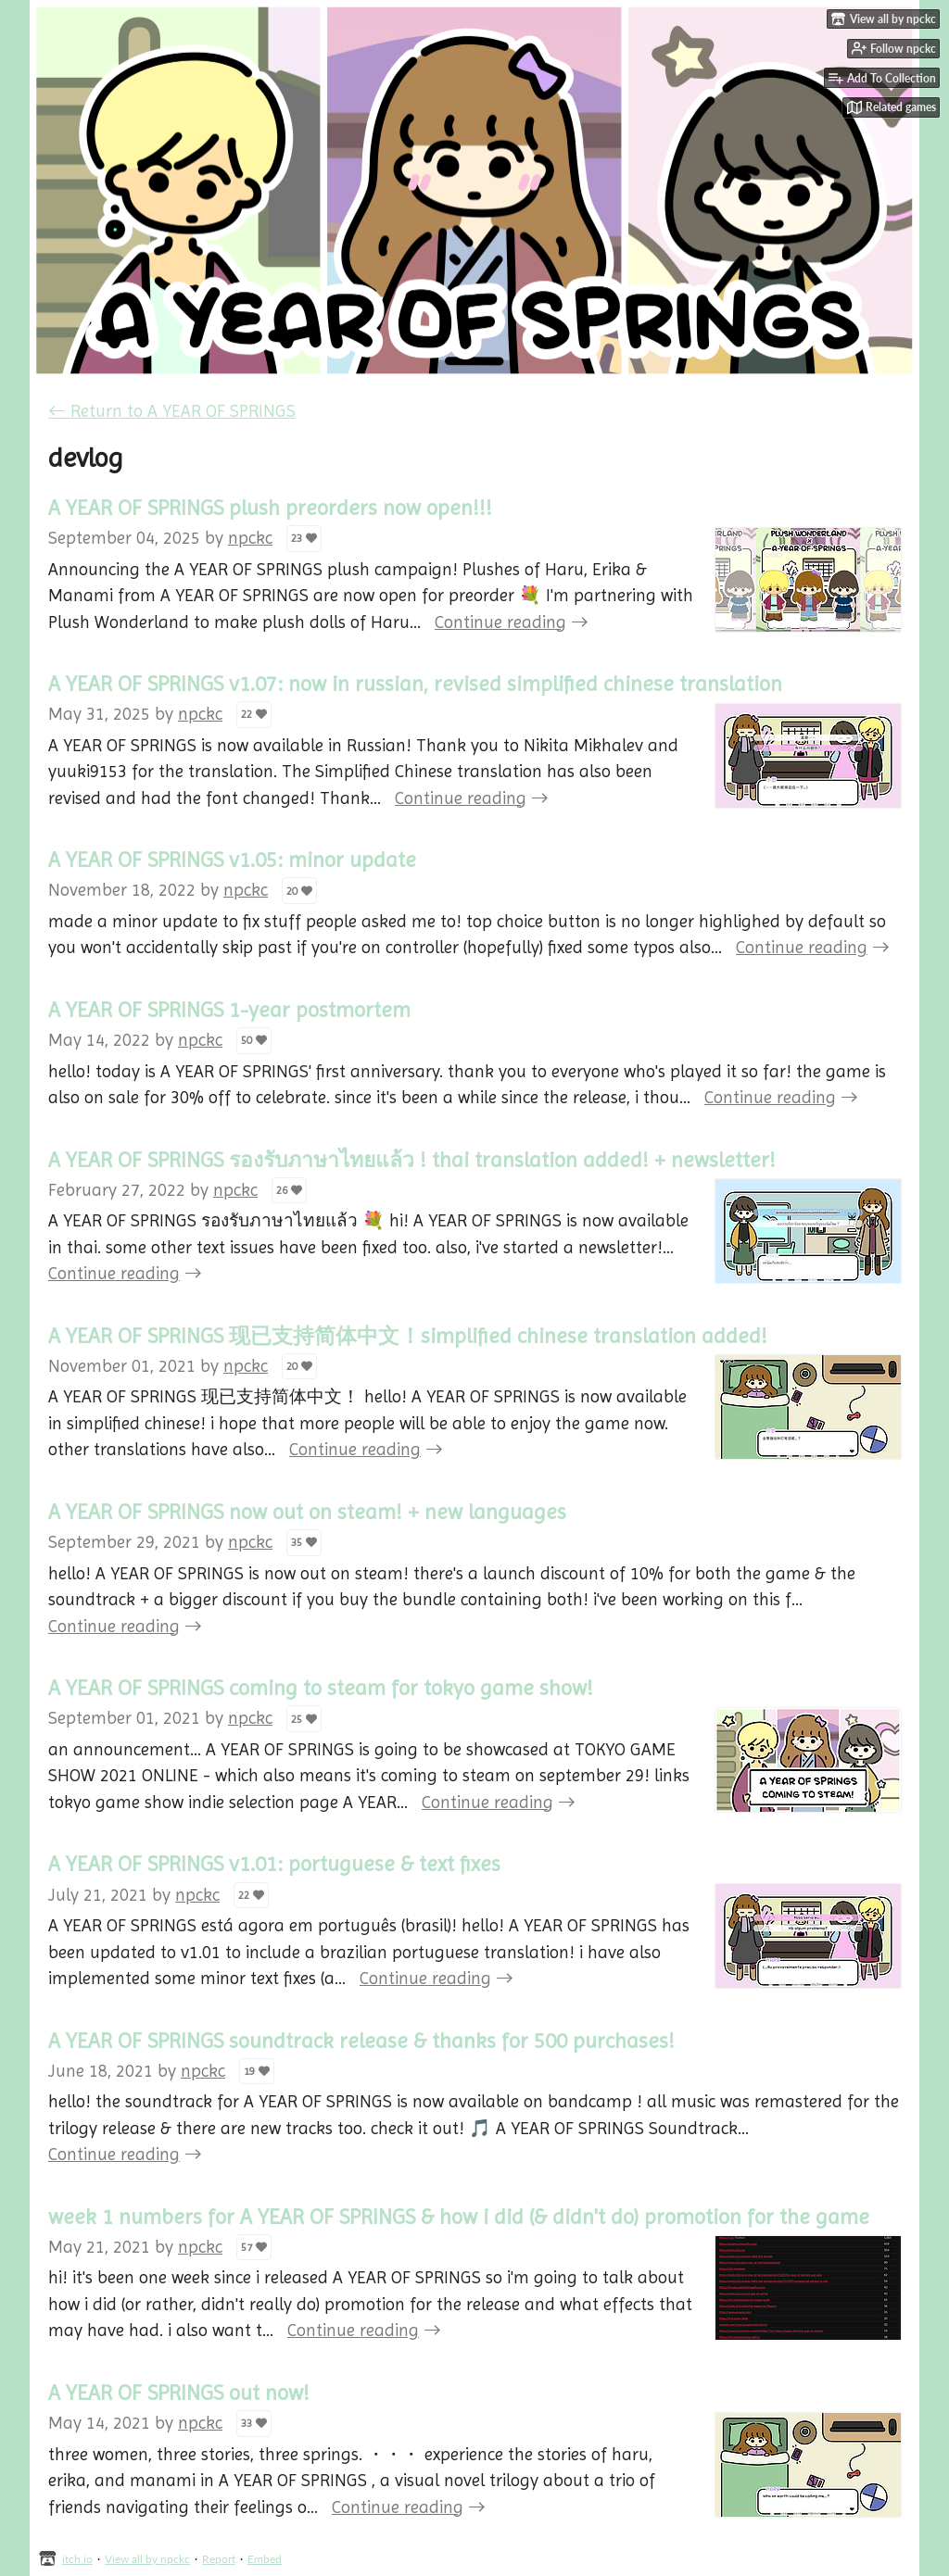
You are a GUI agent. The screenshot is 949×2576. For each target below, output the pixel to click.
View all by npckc (147, 2559)
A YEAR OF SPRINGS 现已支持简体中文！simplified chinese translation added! (407, 1336)
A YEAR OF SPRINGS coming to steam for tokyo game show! (320, 1688)
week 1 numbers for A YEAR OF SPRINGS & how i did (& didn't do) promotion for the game (458, 2217)
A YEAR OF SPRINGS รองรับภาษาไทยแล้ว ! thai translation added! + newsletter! (412, 1160)
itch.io (77, 2559)
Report (218, 2559)
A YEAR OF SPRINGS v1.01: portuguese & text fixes (274, 1864)
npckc (250, 538)
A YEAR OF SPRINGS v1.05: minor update (232, 860)
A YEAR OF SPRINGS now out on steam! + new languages (307, 1512)
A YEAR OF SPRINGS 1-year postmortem (229, 1010)
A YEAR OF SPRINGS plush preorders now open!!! (270, 508)
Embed (264, 2559)
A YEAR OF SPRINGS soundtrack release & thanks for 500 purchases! (361, 2041)
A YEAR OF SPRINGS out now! (179, 2393)
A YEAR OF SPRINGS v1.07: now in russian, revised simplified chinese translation (415, 684)
